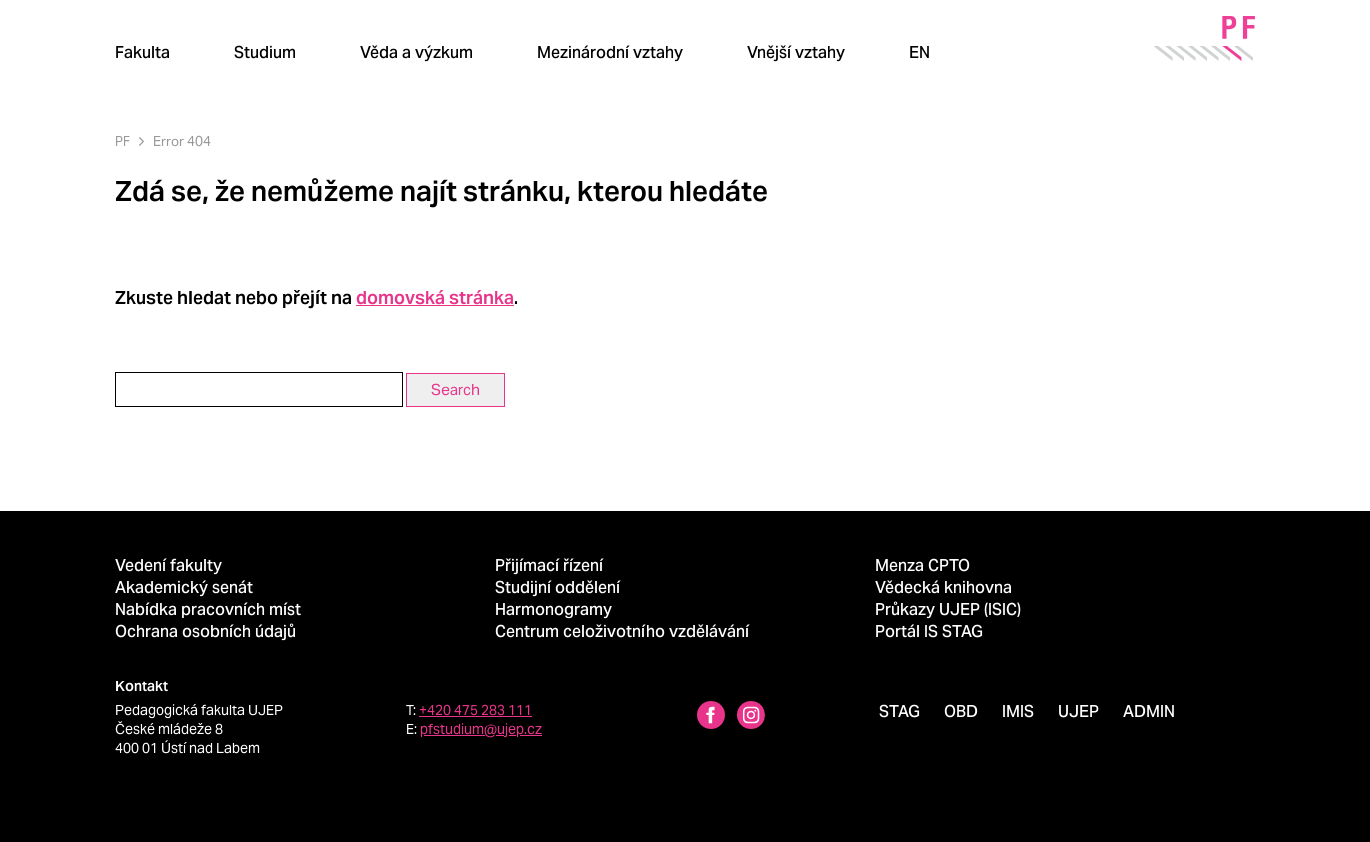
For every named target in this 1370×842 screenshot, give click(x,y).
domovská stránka (435, 297)
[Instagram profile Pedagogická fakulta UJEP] (751, 717)
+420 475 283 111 (475, 710)
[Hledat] (990, 52)
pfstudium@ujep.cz (481, 729)
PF (122, 141)
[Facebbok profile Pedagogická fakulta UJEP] (711, 717)
